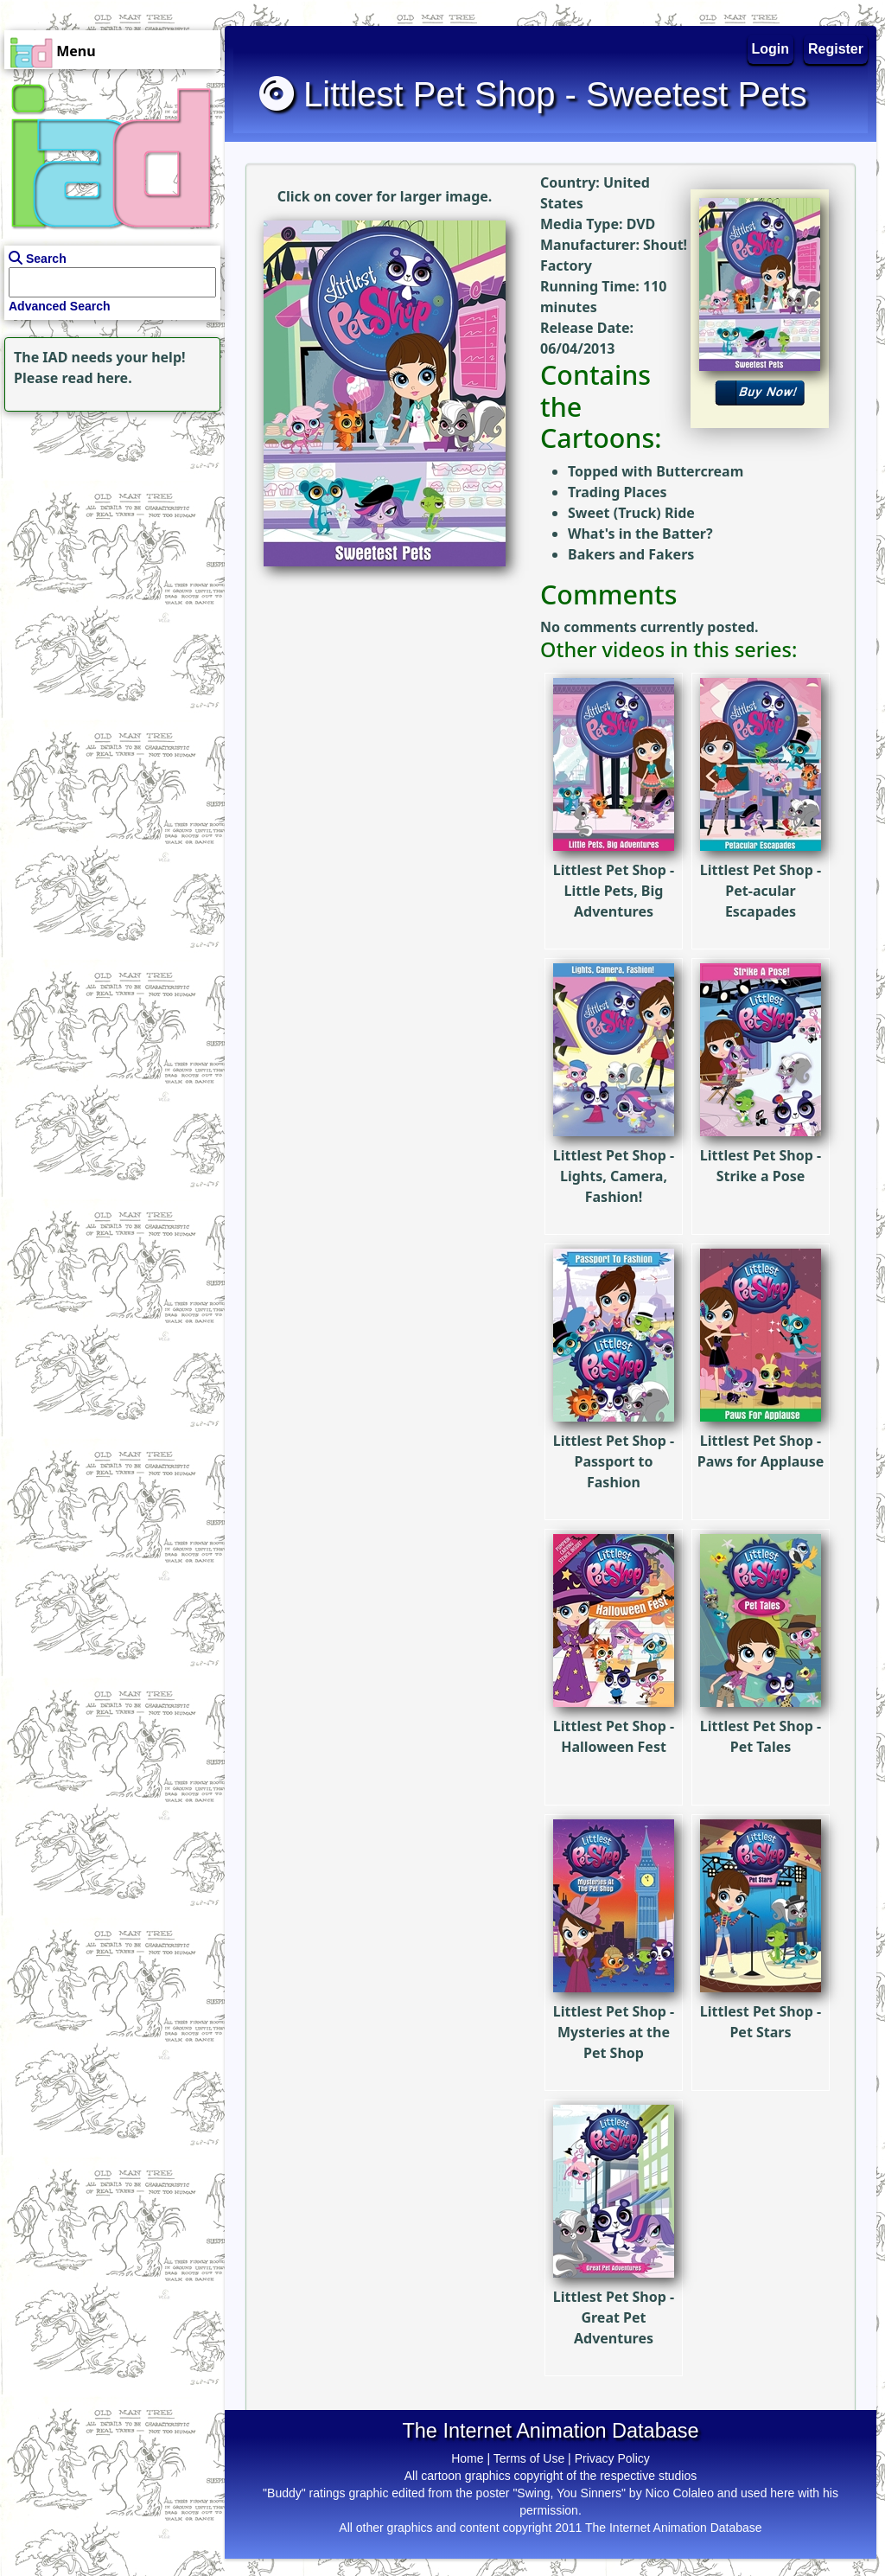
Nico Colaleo (680, 2493)
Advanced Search (60, 306)
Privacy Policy (612, 2458)
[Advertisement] (108, 524)
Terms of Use (528, 2458)
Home (467, 2458)
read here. (97, 377)
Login (771, 49)
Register (835, 49)
